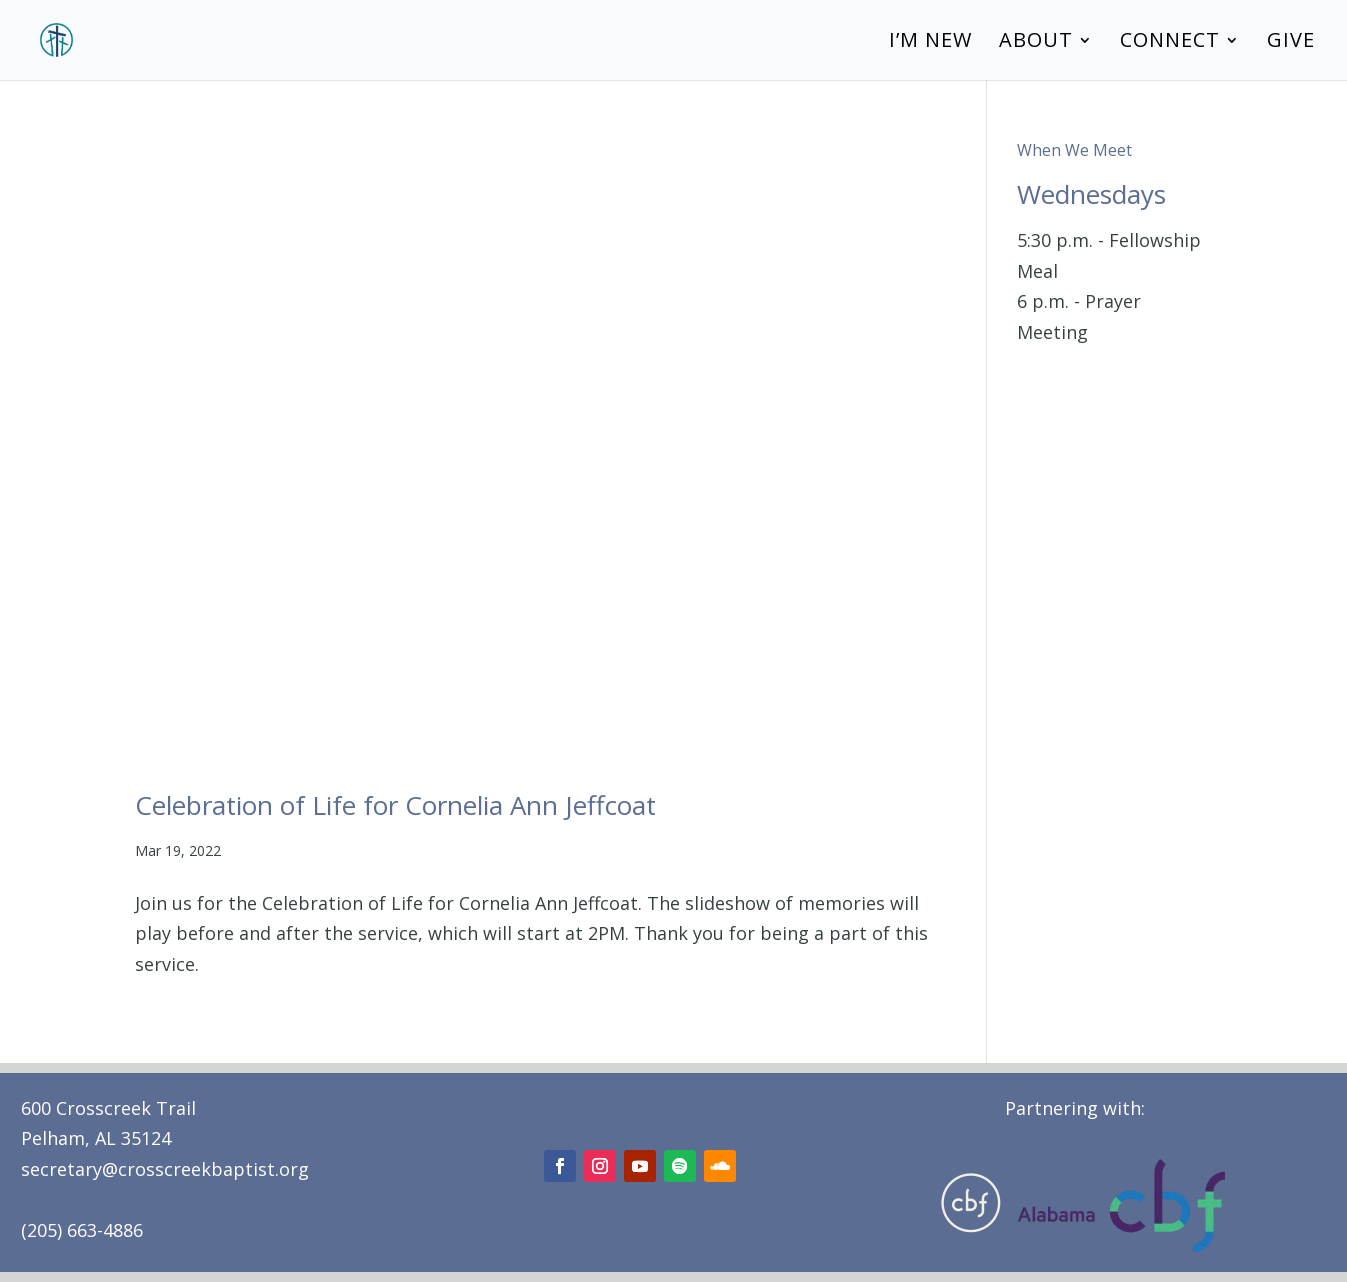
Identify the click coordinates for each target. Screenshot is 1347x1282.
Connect (1170, 43)
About (1036, 43)
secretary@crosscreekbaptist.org (165, 1169)
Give (1291, 43)
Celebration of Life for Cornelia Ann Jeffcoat (395, 805)
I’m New (930, 43)
